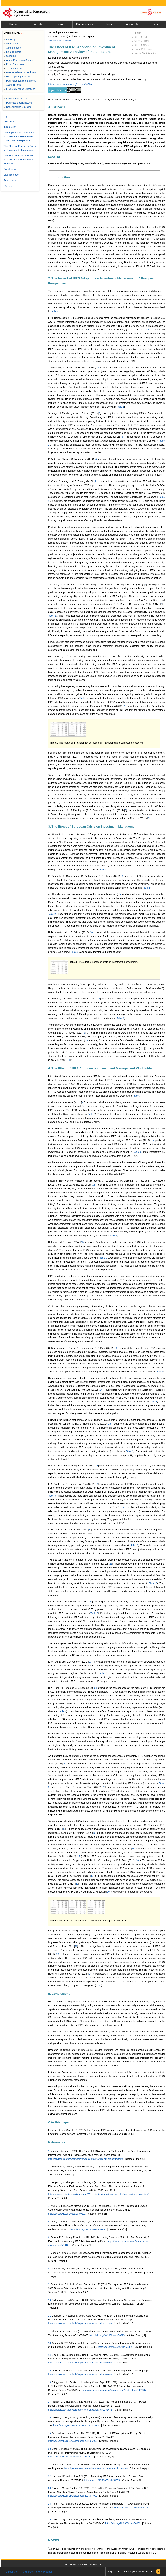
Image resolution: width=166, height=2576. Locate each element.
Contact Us (96, 2564)
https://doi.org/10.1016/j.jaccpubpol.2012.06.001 (72, 2441)
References (56, 2142)
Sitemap (87, 2564)
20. (49, 2449)
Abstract (137, 32)
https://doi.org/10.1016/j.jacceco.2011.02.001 (76, 2425)
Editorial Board (12, 52)
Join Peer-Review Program (37, 2571)
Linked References (142, 49)
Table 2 (102, 869)
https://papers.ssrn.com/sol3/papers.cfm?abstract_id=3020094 (80, 2323)
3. (49, 2182)
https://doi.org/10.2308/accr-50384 (87, 2229)
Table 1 (54, 311)
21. (49, 2464)
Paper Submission (14, 64)
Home (13, 24)
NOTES (53, 2540)
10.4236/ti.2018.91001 (59, 40)
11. (49, 2315)
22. (49, 2476)
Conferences (84, 24)
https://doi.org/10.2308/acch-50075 (102, 2480)
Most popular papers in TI (18, 76)
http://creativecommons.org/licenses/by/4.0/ (70, 84)
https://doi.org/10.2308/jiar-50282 (115, 2347)
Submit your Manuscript (137, 2571)
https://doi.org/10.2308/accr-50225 (107, 2335)
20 (90, 1529)
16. (49, 2382)
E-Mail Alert (12, 2571)
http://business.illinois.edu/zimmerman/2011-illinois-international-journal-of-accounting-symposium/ (98, 2194)
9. (49, 2284)
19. (49, 2433)
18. (49, 2417)
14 (93, 1184)
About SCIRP (77, 2564)
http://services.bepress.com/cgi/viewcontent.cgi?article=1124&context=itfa (86, 2159)
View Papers (11, 43)
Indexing (9, 39)
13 (152, 1140)
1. (49, 2151)
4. (49, 2206)
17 (100, 1390)
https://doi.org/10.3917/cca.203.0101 (67, 2213)
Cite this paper (59, 2122)
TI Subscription (13, 68)
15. (49, 2370)
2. (49, 2166)
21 (110, 1563)
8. (49, 2268)
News (108, 24)
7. (49, 2253)
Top (6, 116)
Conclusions (10, 169)
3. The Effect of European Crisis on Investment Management (93, 826)
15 (82, 1242)
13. (49, 2343)
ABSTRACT (56, 107)
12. (49, 2331)
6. (49, 2237)
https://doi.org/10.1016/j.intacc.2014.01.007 (70, 2456)
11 (99, 998)
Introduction (10, 126)
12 (83, 1102)
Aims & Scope (12, 47)
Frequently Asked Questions (19, 89)
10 (91, 932)
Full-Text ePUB (140, 45)
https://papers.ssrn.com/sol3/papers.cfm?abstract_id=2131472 (80, 2409)
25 (64, 1763)
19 (96, 1484)
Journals (36, 24)
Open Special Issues (15, 98)
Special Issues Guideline (18, 107)
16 (115, 1348)
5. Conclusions (59, 1993)
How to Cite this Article (144, 53)
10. (49, 2300)
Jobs (155, 24)
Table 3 (136, 1095)
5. (49, 2221)
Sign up (112, 2571)
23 (90, 1661)
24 (95, 1688)
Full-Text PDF (140, 37)
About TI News (12, 84)
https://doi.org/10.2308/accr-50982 (122, 2523)
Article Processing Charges (19, 60)
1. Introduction (59, 177)
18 (109, 1423)
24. (49, 2503)
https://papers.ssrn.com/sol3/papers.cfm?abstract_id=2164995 (80, 2374)
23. (49, 2488)
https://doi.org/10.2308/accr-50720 (131, 2507)
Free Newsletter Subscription (20, 72)
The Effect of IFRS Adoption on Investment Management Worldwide (19, 159)
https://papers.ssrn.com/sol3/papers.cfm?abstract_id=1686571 (96, 2468)
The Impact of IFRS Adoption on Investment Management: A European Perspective (19, 136)
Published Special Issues (18, 102)
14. (49, 2355)
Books (60, 24)
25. (49, 2519)
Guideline (10, 56)
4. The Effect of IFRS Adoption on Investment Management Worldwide (100, 1068)
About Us (132, 24)
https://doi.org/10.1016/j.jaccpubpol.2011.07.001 (72, 2495)
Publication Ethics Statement (20, 80)
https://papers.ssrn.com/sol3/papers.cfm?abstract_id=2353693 (80, 2362)
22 (90, 1601)
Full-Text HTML (140, 41)
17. (49, 2401)
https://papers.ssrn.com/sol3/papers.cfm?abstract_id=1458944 (114, 2390)
